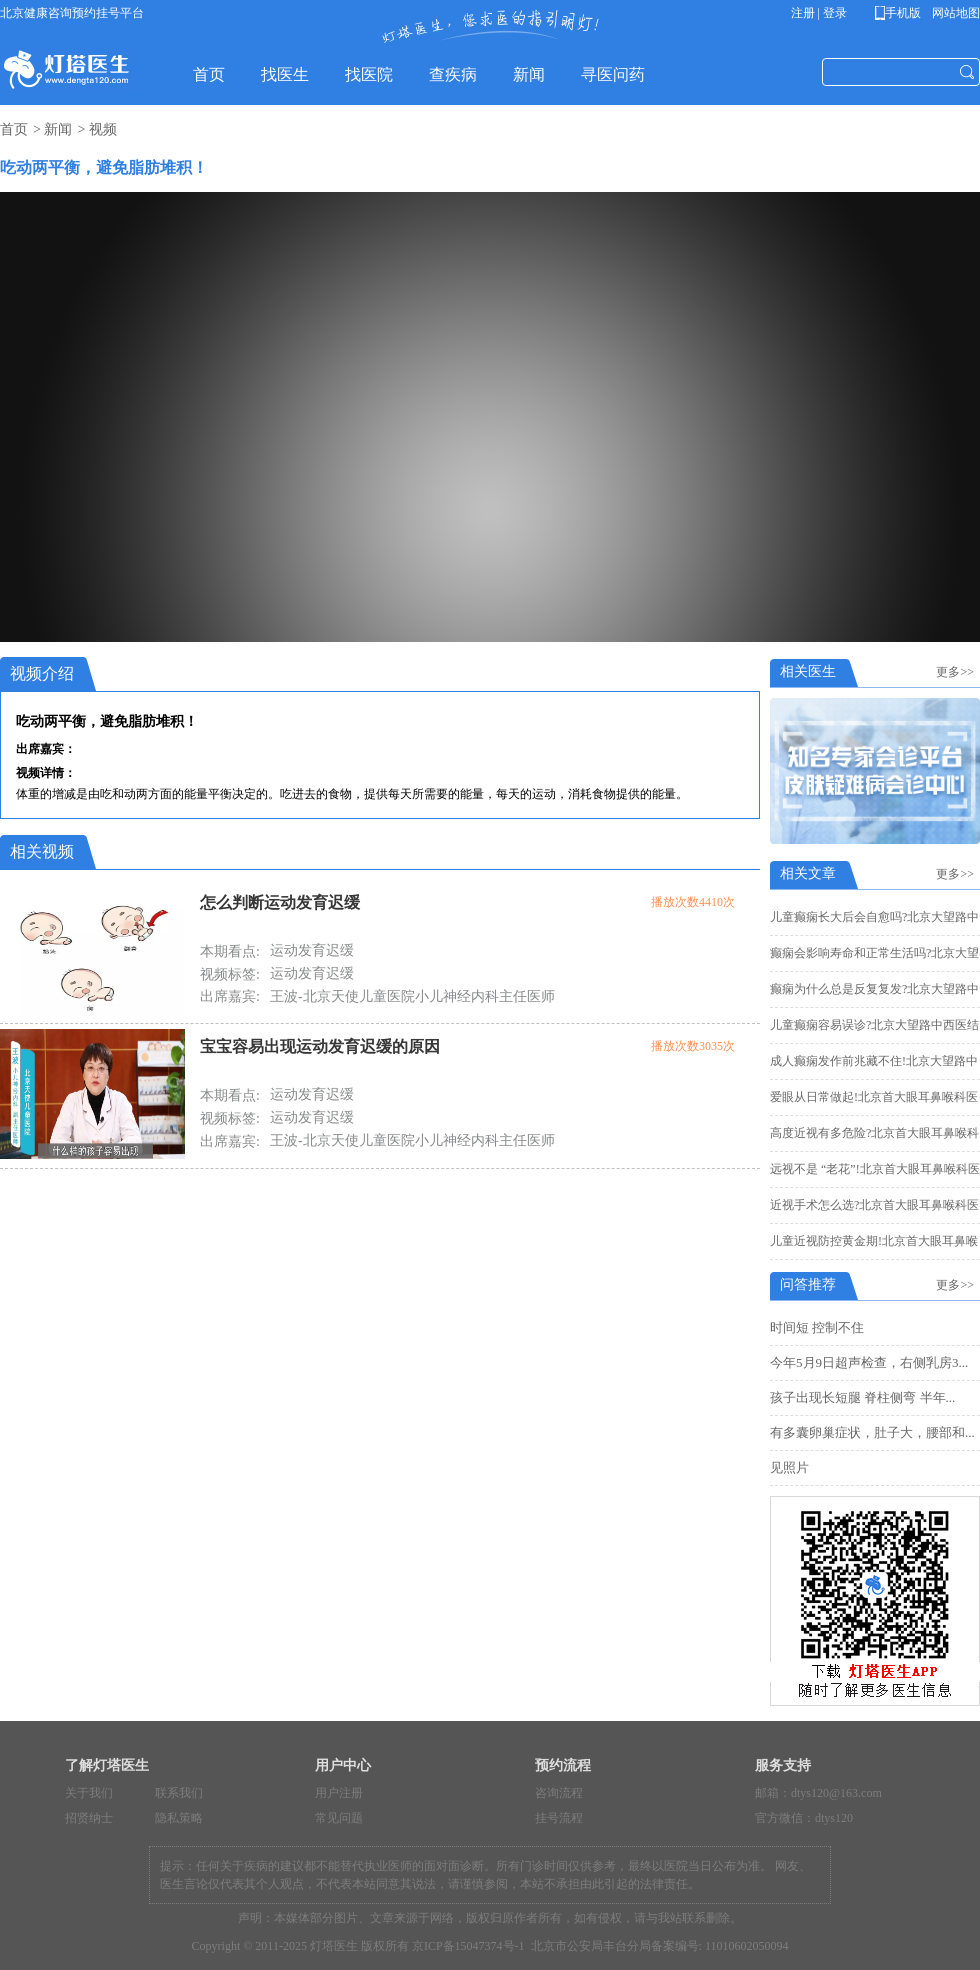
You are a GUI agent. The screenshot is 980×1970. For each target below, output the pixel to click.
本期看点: (230, 951)
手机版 (901, 13)
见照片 (789, 1467)
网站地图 (954, 13)
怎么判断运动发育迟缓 (280, 902)
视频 (103, 129)
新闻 (58, 129)
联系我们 (179, 1793)
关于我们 (89, 1793)
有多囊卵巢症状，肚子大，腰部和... (872, 1432)
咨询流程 (559, 1793)
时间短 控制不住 (817, 1327)
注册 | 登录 (819, 13)
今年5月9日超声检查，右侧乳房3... (869, 1362)
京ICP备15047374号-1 (468, 1946)
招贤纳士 (89, 1818)
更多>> (958, 672)
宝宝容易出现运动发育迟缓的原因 (320, 1046)
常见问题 (339, 1818)
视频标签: (230, 974)
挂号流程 (559, 1818)
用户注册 (339, 1793)
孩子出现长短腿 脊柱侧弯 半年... (862, 1397)
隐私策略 (179, 1818)
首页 (14, 129)
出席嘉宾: (230, 996)
